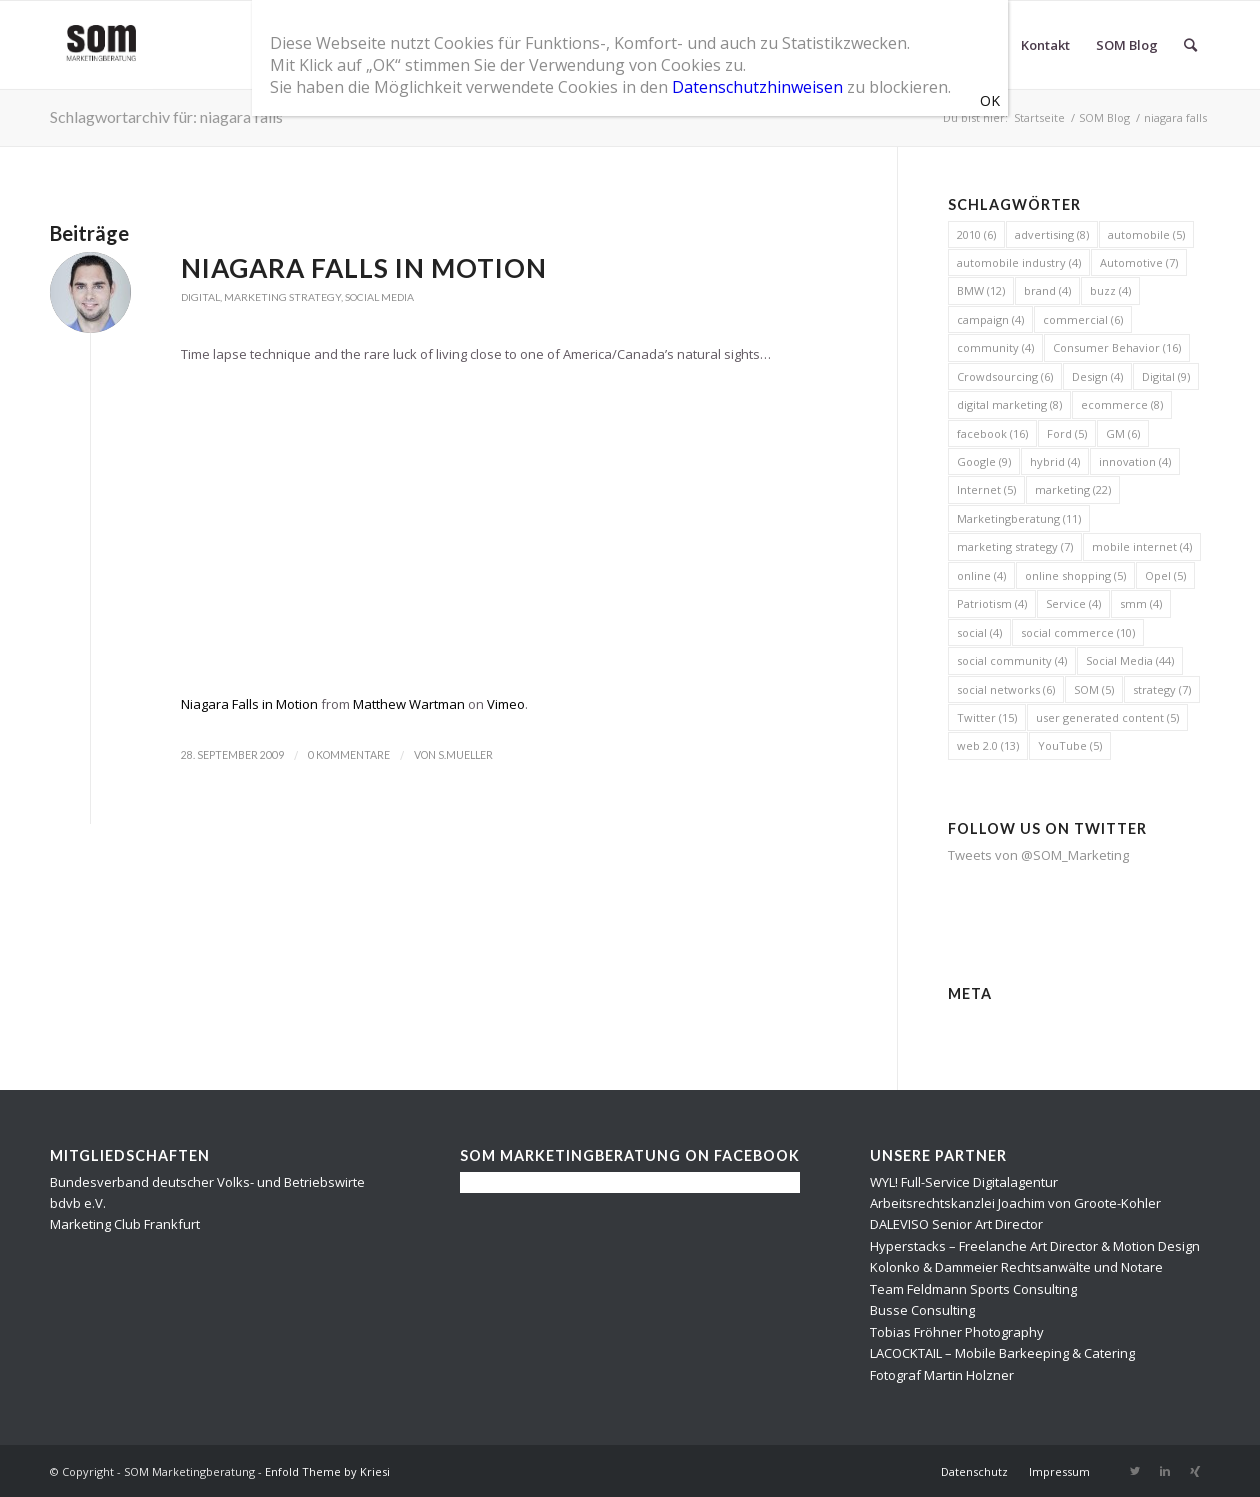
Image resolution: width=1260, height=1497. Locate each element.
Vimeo (506, 704)
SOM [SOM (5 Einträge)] (1094, 689)
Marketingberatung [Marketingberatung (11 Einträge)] (1019, 518)
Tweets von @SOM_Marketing (1038, 855)
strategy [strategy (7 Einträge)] (1162, 689)
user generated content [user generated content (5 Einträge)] (1107, 717)
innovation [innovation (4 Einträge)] (1135, 461)
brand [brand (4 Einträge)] (1047, 290)
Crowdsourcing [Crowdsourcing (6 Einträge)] (1005, 376)
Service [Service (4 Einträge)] (1073, 603)
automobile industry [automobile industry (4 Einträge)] (1019, 262)
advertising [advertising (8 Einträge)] (1052, 234)
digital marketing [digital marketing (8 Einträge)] (1009, 404)
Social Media (379, 297)
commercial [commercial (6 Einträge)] (1083, 319)
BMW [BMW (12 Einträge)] (981, 290)
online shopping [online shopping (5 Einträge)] (1075, 575)
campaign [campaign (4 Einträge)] (990, 319)
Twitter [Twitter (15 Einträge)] (987, 717)
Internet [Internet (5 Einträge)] (986, 489)
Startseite (1039, 117)
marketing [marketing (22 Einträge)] (1073, 489)
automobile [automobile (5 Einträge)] (1146, 234)
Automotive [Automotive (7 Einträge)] (1139, 262)
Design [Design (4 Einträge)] (1097, 376)
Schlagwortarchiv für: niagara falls (166, 116)
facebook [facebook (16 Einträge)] (992, 433)
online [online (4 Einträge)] (981, 575)
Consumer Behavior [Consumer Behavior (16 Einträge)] (1117, 347)
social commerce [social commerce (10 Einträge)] (1078, 632)
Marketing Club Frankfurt (125, 1224)
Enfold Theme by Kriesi (327, 1471)
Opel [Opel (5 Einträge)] (1165, 575)
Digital (200, 297)
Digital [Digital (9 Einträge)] (1166, 376)
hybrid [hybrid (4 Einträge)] (1055, 461)
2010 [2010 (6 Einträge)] (976, 234)
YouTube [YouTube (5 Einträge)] (1070, 745)
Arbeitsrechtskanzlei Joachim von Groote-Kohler (1015, 1203)
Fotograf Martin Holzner (942, 1375)
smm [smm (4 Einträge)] (1141, 603)
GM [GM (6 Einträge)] (1123, 433)
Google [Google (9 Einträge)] (984, 461)
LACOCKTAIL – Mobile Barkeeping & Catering (1002, 1353)
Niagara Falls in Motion (364, 268)
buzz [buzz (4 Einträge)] (1110, 290)
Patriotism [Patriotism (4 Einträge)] (992, 603)
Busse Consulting (922, 1310)
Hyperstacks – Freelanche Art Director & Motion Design (1035, 1246)
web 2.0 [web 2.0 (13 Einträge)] (988, 745)
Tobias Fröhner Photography (957, 1332)
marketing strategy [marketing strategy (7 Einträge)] (1015, 546)
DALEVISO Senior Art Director (956, 1224)
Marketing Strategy (282, 297)
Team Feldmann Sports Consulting (973, 1289)
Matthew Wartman (409, 704)
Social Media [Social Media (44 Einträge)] (1130, 660)
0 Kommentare (349, 755)
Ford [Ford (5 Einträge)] (1067, 433)
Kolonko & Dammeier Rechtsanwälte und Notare (1016, 1267)
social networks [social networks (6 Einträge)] (1006, 689)
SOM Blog (1104, 117)
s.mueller (465, 755)
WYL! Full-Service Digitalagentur (964, 1182)
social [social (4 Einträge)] (979, 632)
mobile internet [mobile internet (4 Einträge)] (1142, 546)
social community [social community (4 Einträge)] (1012, 660)
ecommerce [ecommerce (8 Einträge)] (1122, 404)
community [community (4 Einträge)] (995, 347)
